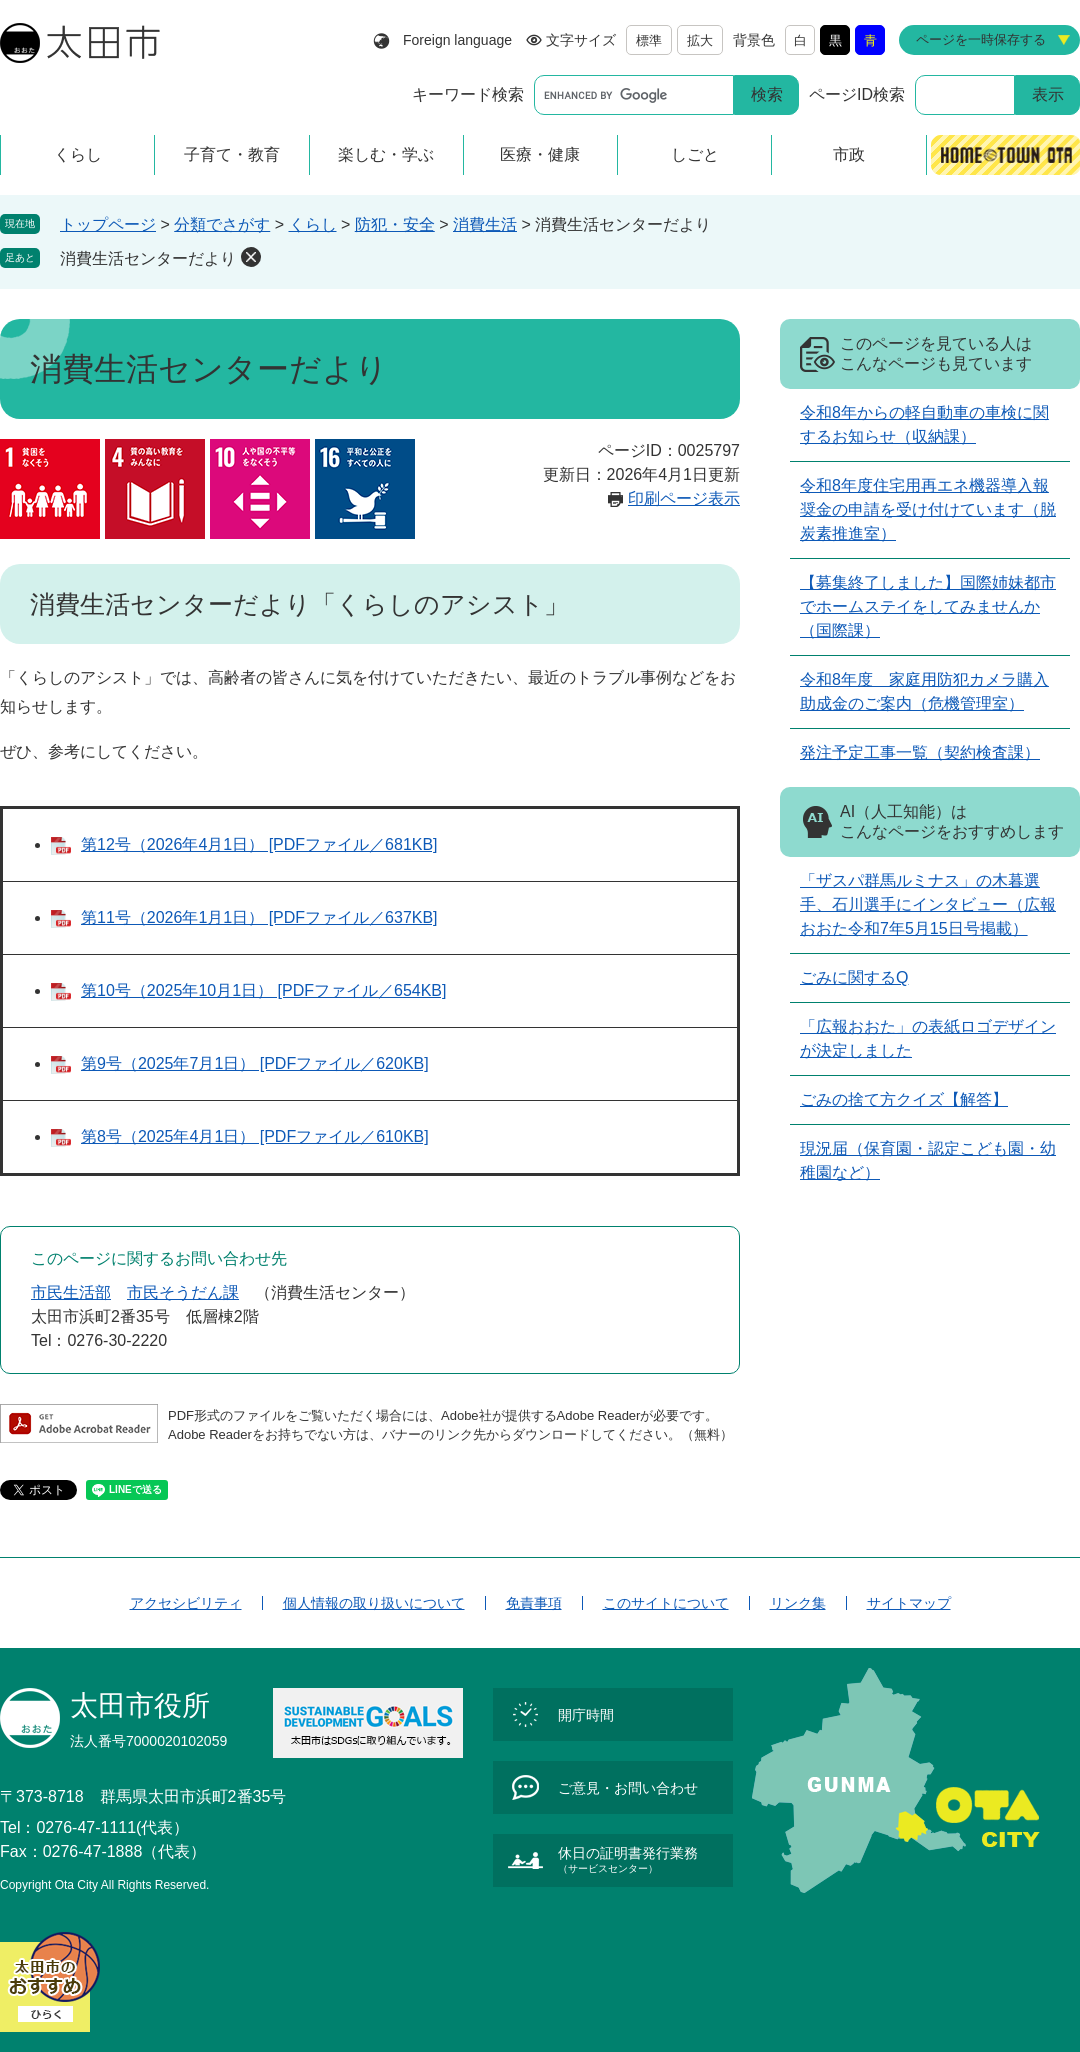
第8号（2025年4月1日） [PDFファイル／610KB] (255, 1136)
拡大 (700, 40)
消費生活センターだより (148, 258)
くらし (313, 224)
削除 (251, 257)
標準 (649, 40)
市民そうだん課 (183, 1292)
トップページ (108, 224)
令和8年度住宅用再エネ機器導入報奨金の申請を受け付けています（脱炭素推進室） (928, 509)
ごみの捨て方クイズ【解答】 (904, 1099)
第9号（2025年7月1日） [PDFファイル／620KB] (255, 1063)
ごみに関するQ (854, 977)
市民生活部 (71, 1292)
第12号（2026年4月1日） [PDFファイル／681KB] (259, 844)
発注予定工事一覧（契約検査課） (920, 752)
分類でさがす (222, 224)
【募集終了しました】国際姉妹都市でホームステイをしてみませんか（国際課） (928, 606)
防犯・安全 (395, 224)
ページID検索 (857, 94)
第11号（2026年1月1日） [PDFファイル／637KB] (259, 917)
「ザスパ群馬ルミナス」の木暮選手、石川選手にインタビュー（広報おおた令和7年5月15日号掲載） (928, 904)
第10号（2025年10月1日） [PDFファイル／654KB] (263, 990)
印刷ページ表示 (684, 498)
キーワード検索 (468, 94)
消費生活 (485, 224)
